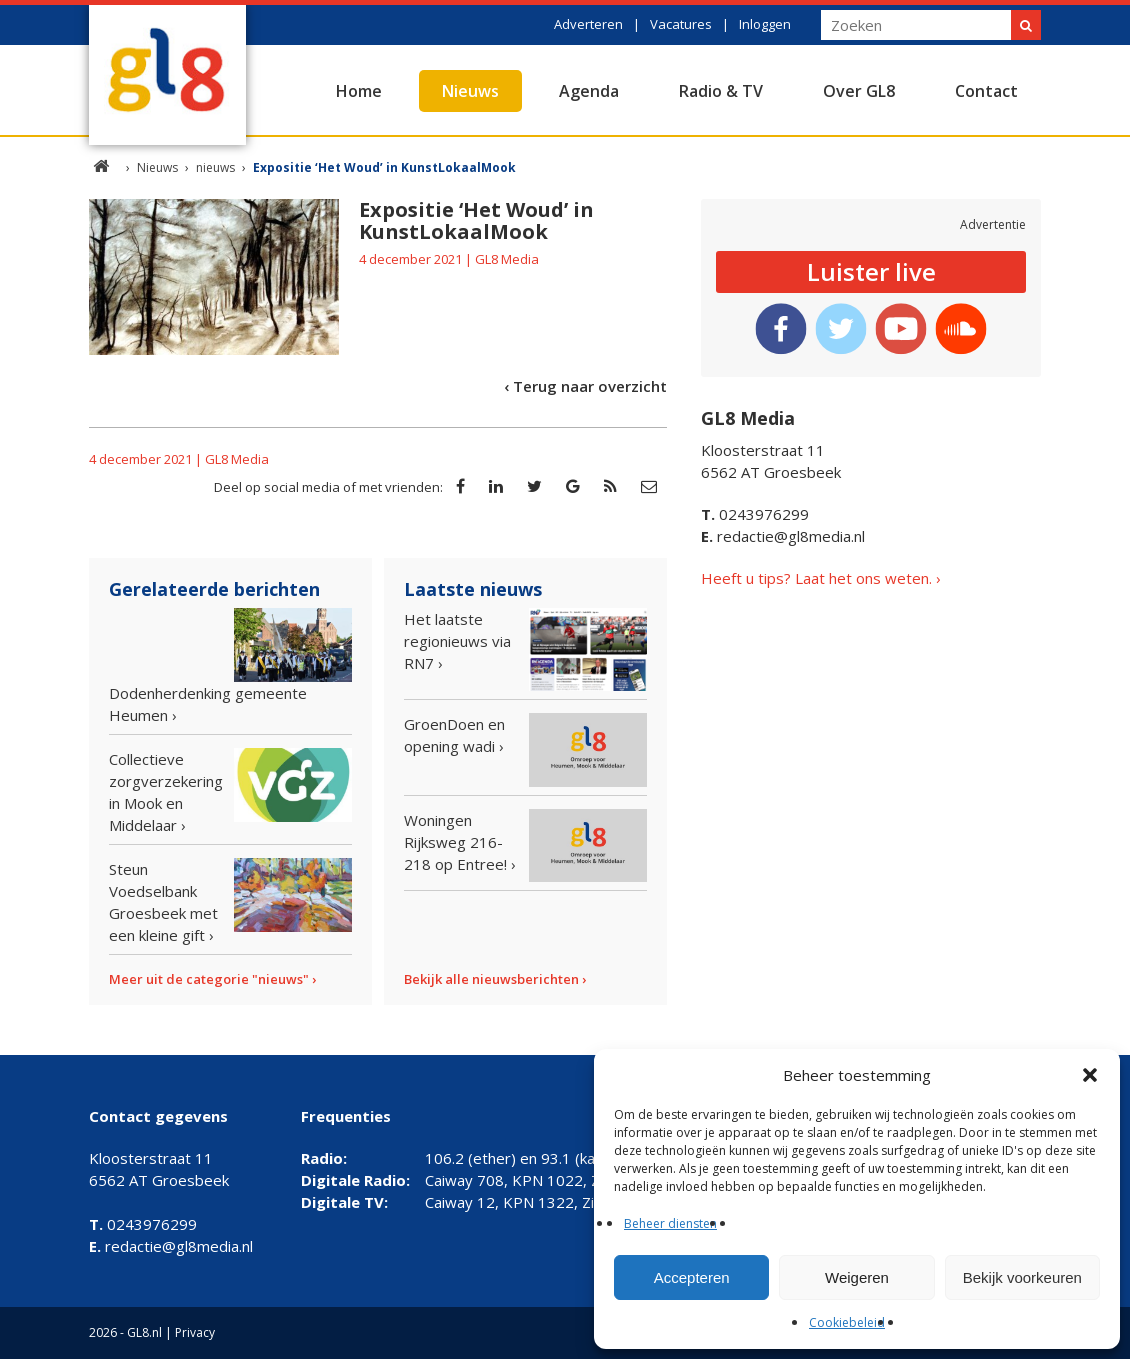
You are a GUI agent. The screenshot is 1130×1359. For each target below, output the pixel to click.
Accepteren (692, 1277)
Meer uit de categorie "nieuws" (209, 979)
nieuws (215, 167)
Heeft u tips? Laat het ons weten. (816, 578)
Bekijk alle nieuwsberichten (491, 979)
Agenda (589, 91)
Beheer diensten (670, 1223)
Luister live (871, 271)
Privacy (195, 1332)
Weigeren (857, 1277)
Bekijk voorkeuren (1022, 1277)
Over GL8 (859, 91)
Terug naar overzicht (590, 386)
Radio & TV (721, 91)
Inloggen (765, 24)
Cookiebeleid (847, 1322)
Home (359, 91)
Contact (986, 91)
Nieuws (470, 91)
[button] (1090, 1075)
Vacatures (681, 24)
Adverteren (588, 24)
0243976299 (755, 514)
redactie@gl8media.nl (783, 536)
